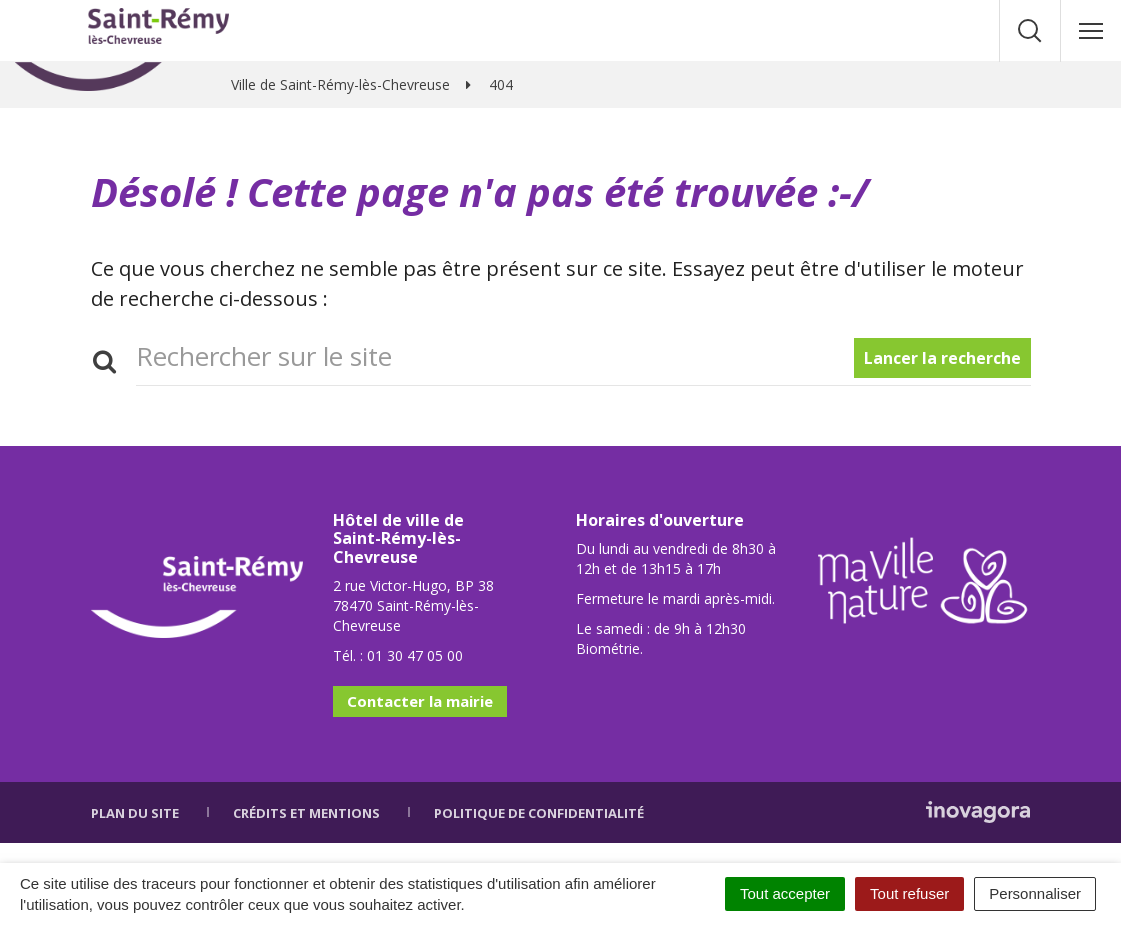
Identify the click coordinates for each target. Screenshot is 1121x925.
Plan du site (135, 813)
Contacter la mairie (420, 701)
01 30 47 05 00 (415, 655)
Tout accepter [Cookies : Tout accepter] (785, 893)
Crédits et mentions (306, 813)
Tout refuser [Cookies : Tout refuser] (909, 893)
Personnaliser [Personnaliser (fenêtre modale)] (1035, 893)
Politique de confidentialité (539, 813)
